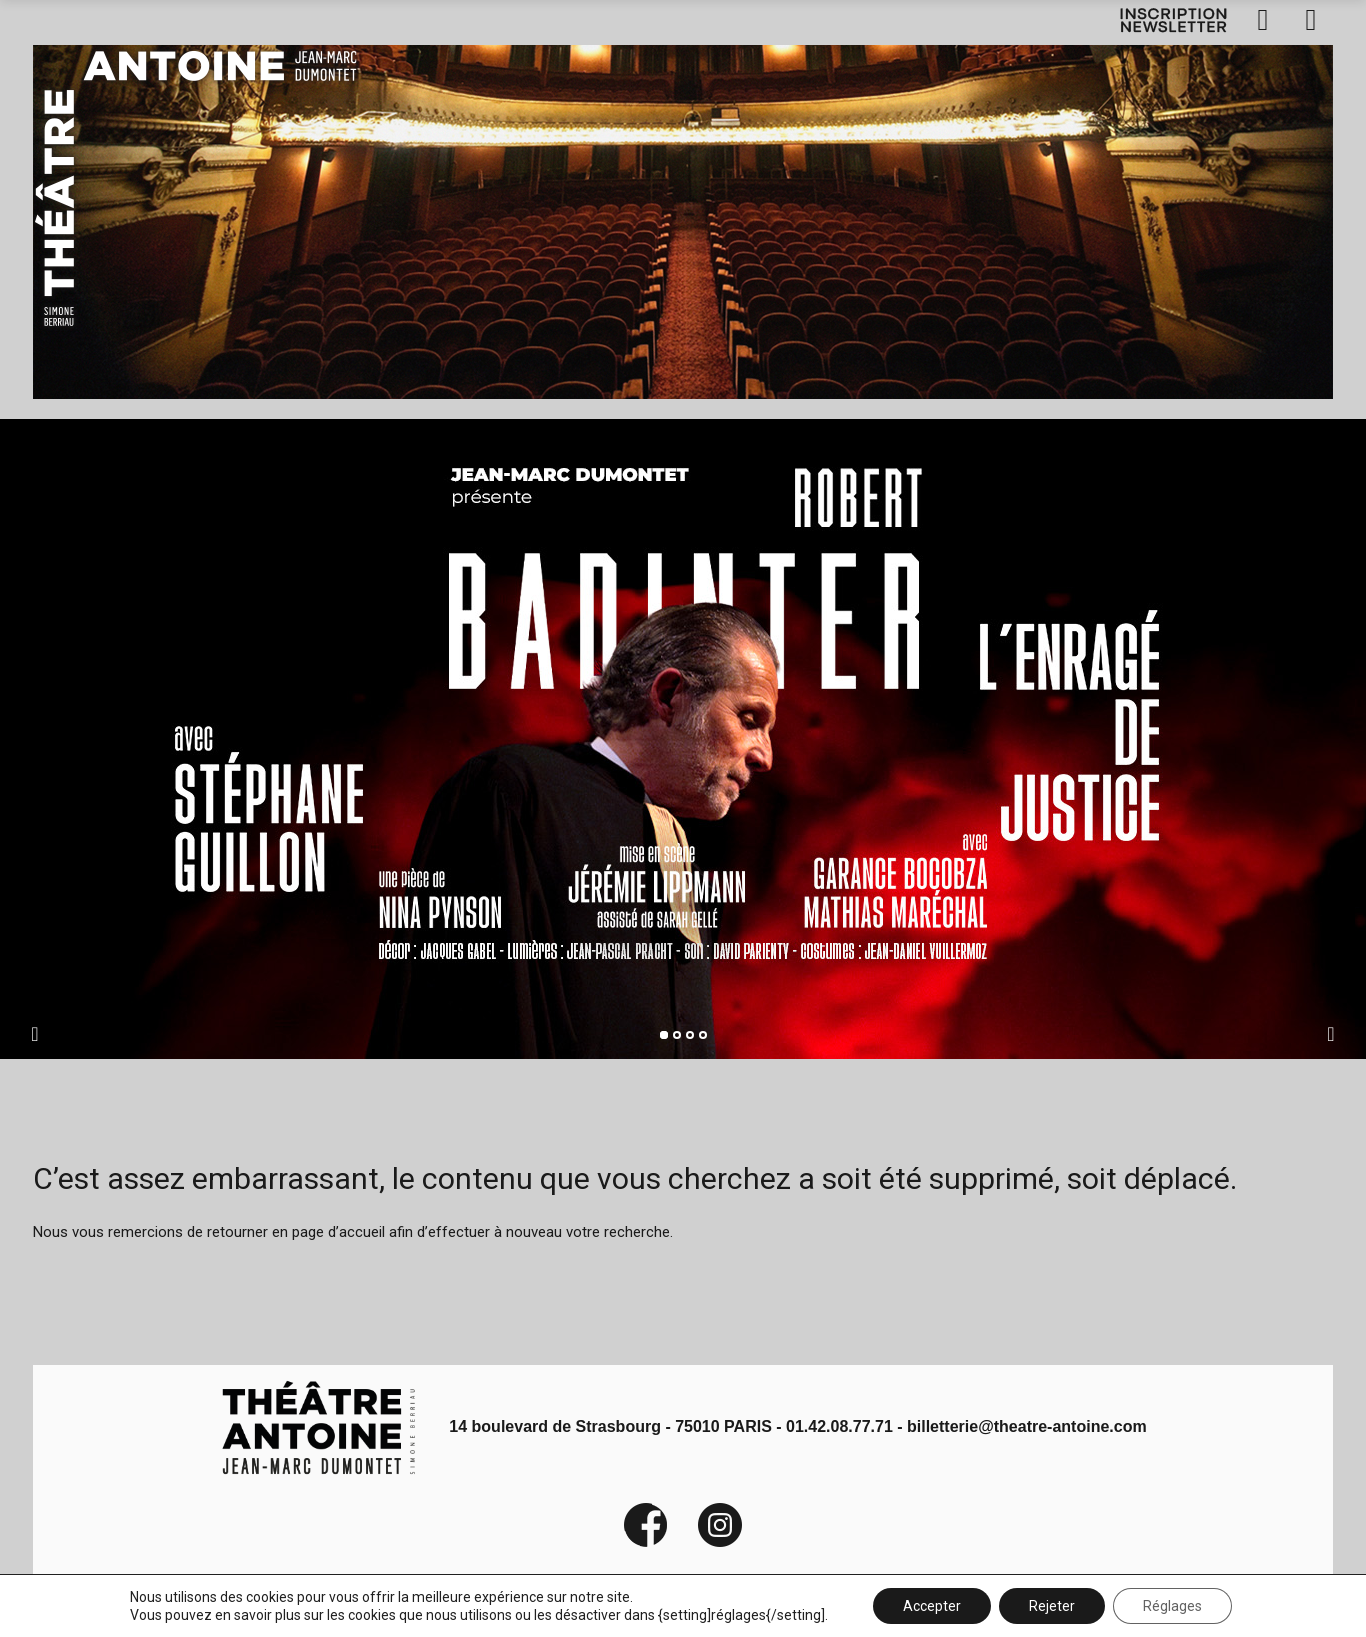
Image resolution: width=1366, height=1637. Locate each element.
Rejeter (1052, 1606)
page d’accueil (338, 1232)
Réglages (1172, 1606)
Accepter (932, 1606)
